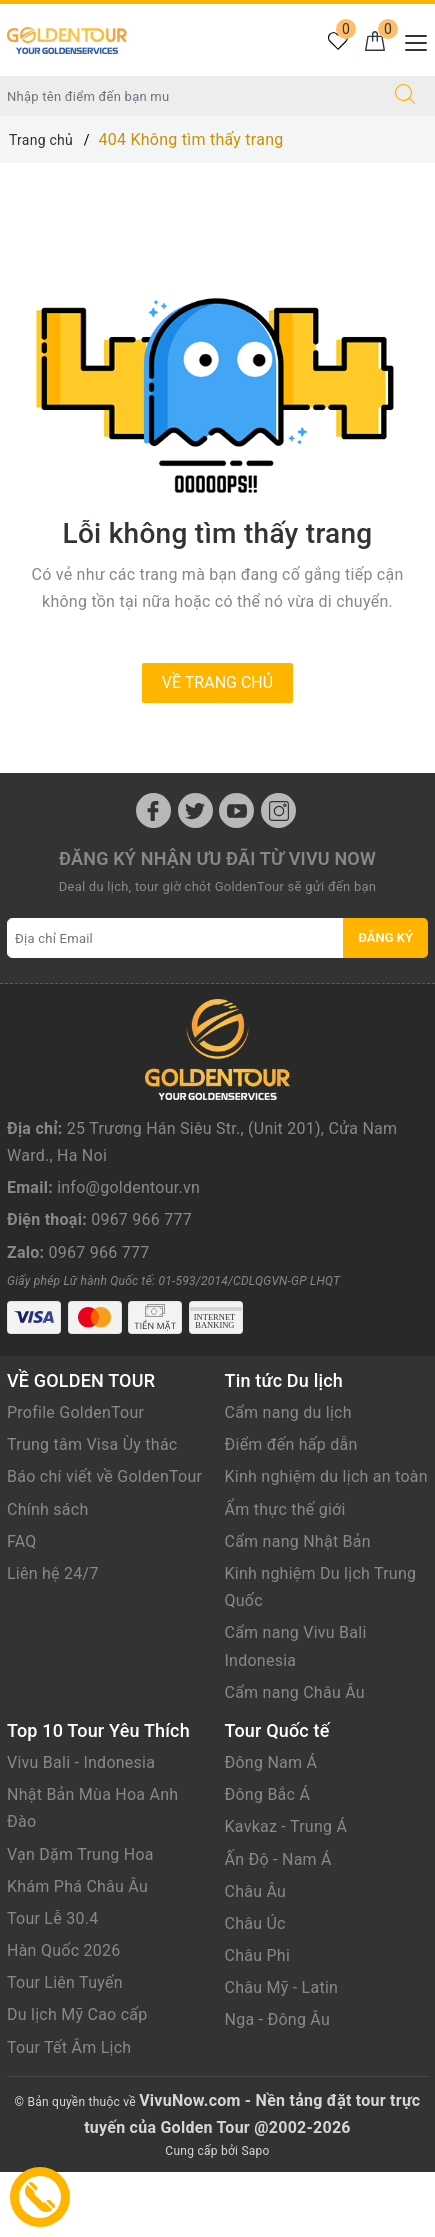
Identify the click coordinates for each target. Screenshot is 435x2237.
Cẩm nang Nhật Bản (298, 1607)
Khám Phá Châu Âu (77, 1951)
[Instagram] (278, 810)
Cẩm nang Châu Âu (295, 1758)
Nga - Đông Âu (278, 2085)
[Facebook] (153, 810)
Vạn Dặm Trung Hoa (80, 1919)
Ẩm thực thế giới (285, 1574)
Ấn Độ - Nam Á (278, 1924)
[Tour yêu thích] (337, 42)
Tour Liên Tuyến (65, 2048)
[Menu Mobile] (410, 40)
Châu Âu (256, 1956)
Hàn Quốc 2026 (63, 2016)
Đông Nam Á (271, 1828)
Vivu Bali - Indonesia (81, 1828)
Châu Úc (255, 1989)
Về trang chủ (217, 682)
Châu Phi (258, 2021)
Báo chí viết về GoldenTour (104, 1542)
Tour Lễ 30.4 (52, 1984)
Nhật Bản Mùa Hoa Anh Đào (92, 1874)
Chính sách (47, 1574)
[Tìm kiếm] (405, 96)
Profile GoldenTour (75, 1478)
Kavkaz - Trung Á (286, 1892)
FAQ (22, 1607)
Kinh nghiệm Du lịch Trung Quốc (321, 1653)
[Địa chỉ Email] (175, 938)
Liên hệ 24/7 (53, 1639)
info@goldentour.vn (128, 1232)
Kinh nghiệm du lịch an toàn (326, 1542)
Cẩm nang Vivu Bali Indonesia (296, 1712)
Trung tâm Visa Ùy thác (92, 1510)
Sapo (255, 2217)
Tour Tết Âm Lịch (69, 2112)
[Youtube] (236, 810)
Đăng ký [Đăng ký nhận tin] (385, 937)
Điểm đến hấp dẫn (291, 1510)
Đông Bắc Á (268, 1860)
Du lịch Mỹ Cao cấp (77, 2080)
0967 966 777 (141, 1264)
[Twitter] (195, 810)
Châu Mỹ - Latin (282, 2053)
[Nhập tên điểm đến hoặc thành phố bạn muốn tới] (188, 96)
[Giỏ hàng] (374, 42)
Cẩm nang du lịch (288, 1478)
